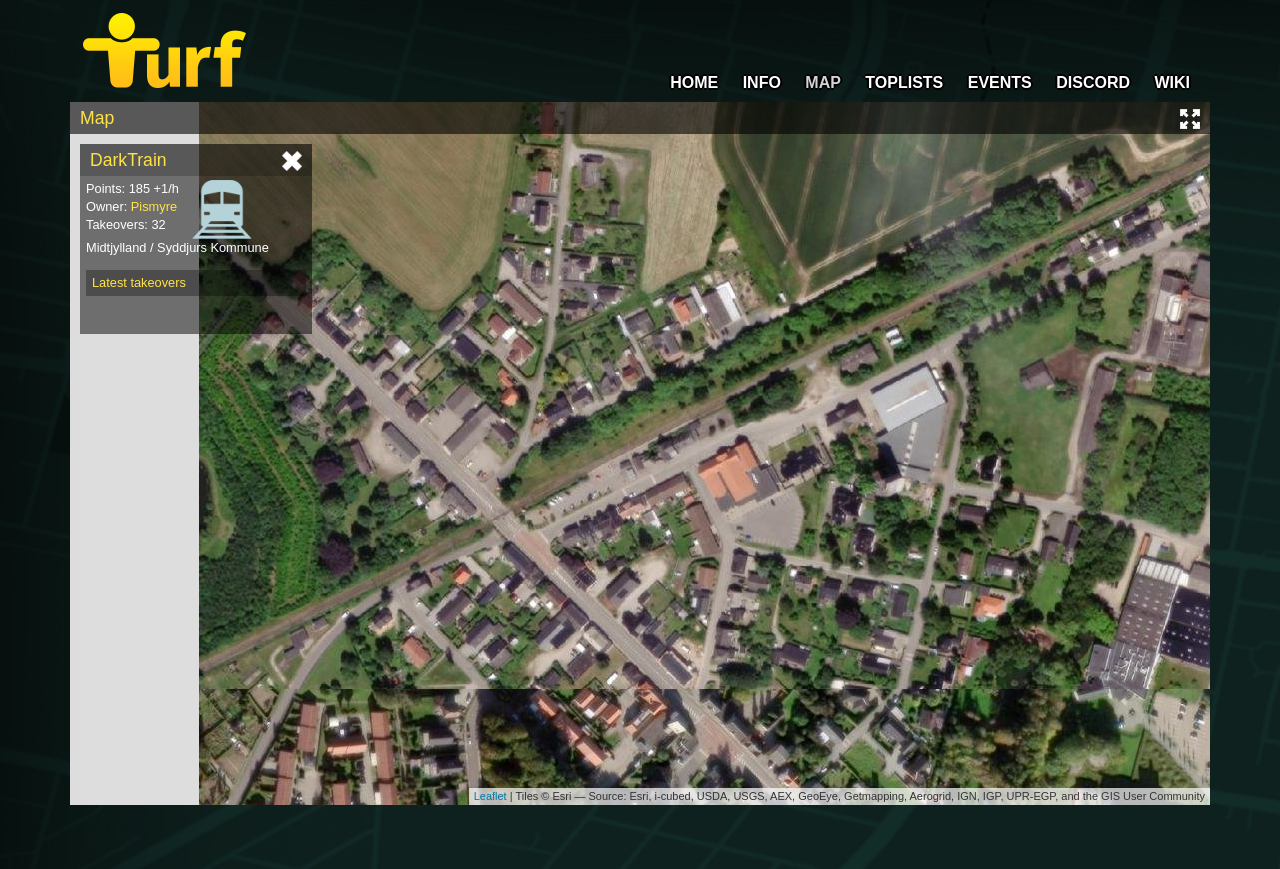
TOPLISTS (904, 82)
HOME (694, 82)
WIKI (1172, 82)
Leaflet (490, 796)
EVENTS (1000, 82)
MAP (823, 82)
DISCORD (1093, 82)
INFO (762, 82)
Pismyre (154, 206)
